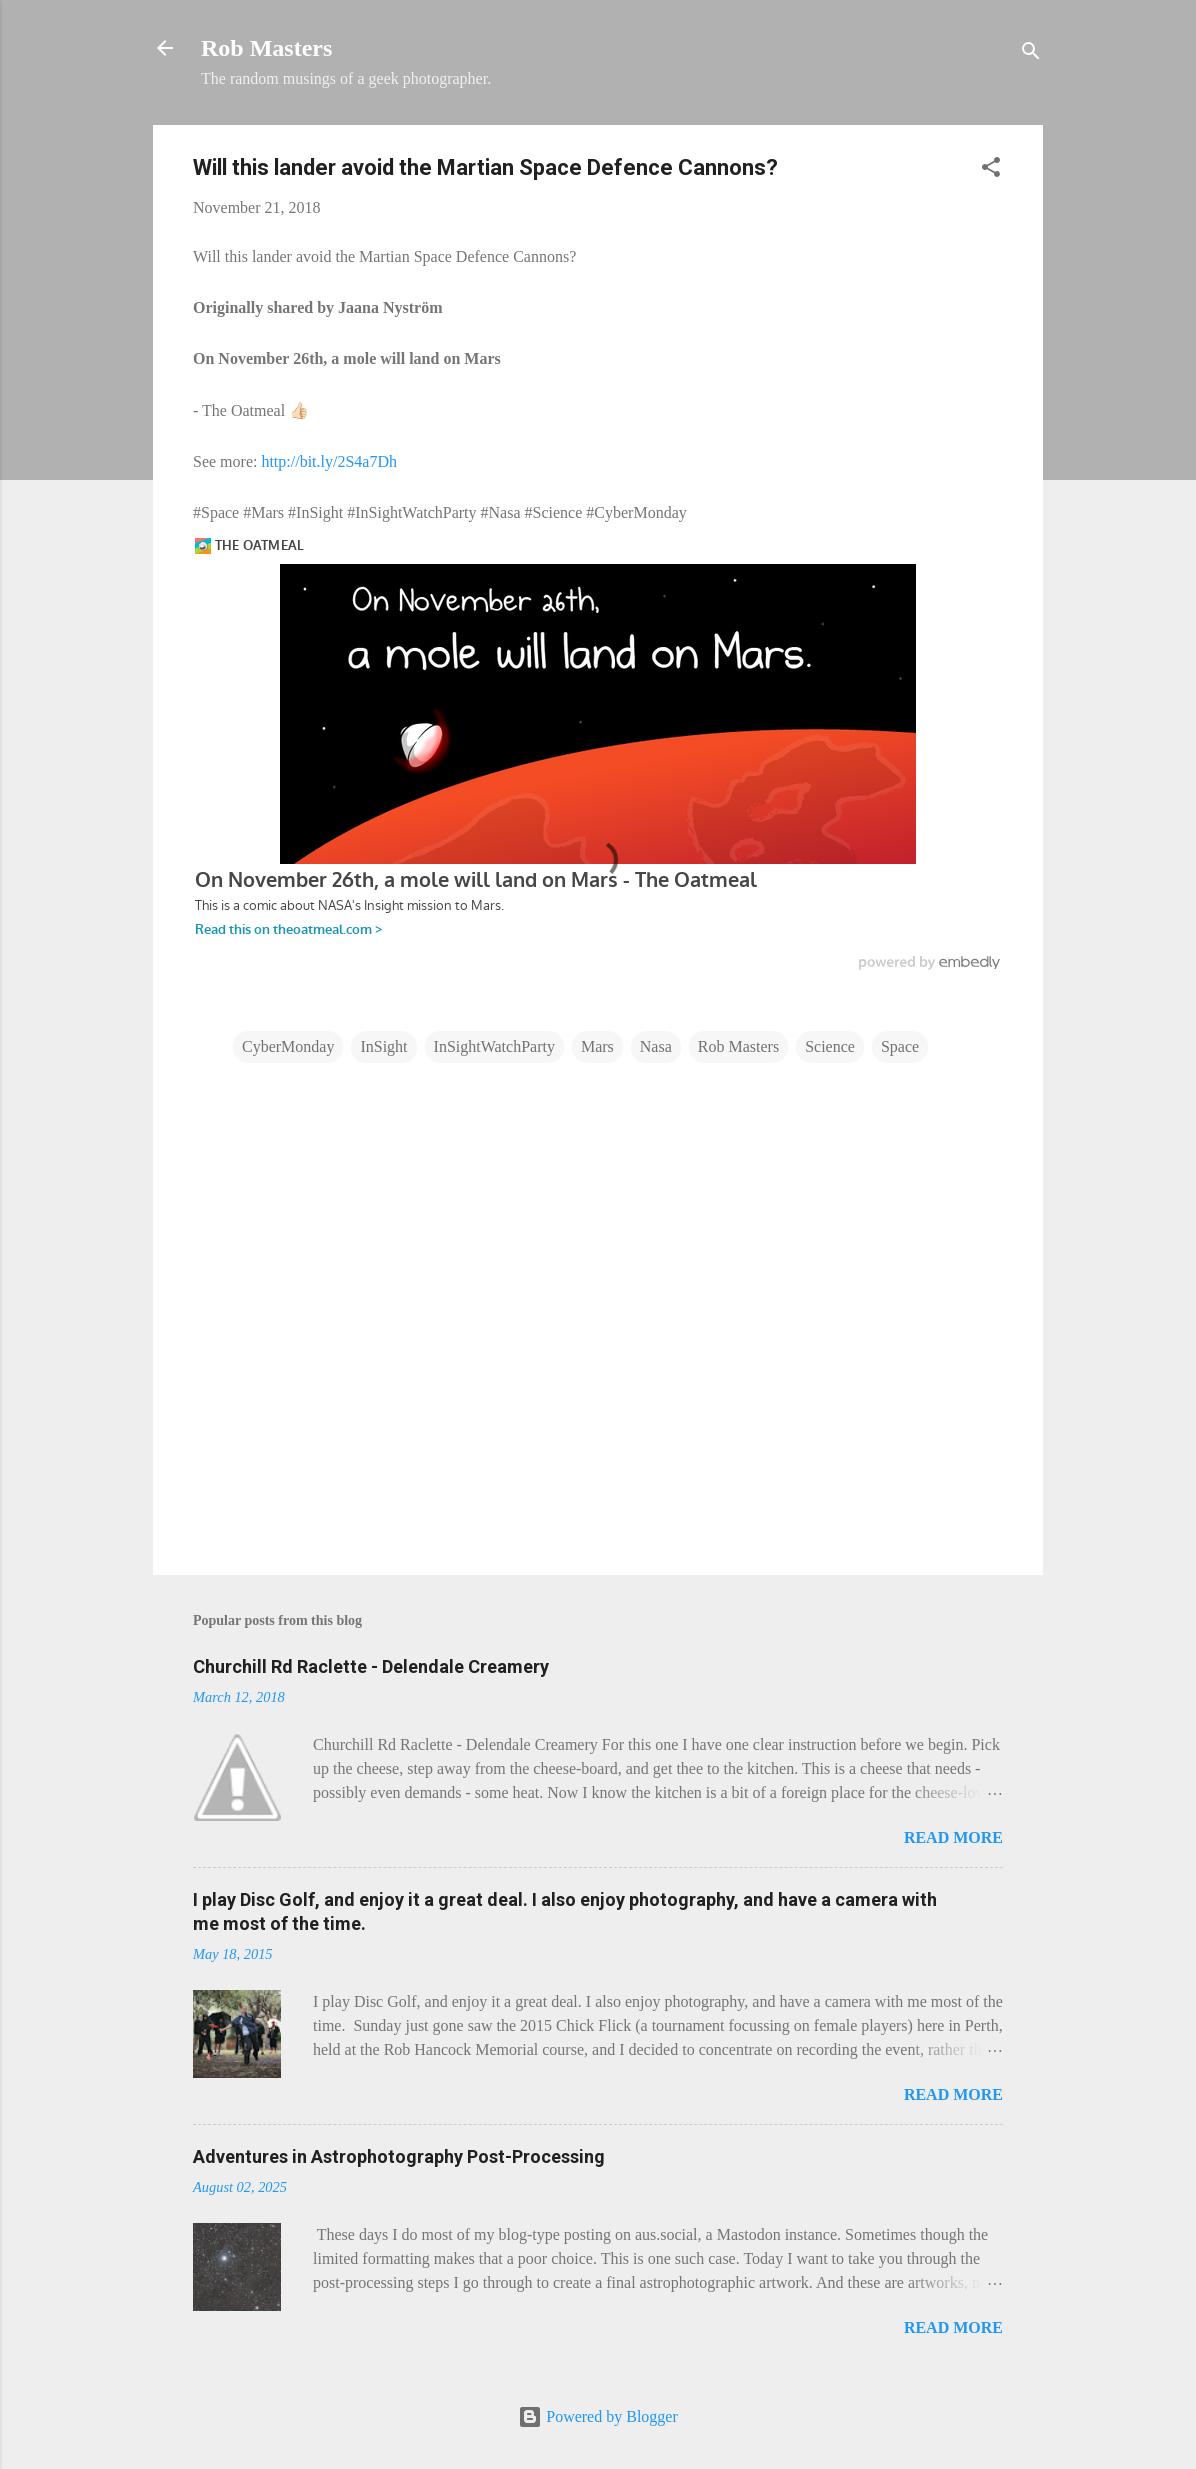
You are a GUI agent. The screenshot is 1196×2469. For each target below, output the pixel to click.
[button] (991, 170)
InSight (383, 1046)
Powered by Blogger (598, 2416)
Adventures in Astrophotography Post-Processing (399, 2156)
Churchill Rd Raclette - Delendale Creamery (371, 1666)
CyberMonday (288, 1046)
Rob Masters (266, 48)
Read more (953, 1837)
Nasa (656, 1046)
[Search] (1031, 54)
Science (830, 1046)
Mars (597, 1046)
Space (900, 1046)
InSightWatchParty (494, 1046)
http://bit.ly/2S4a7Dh (329, 461)
